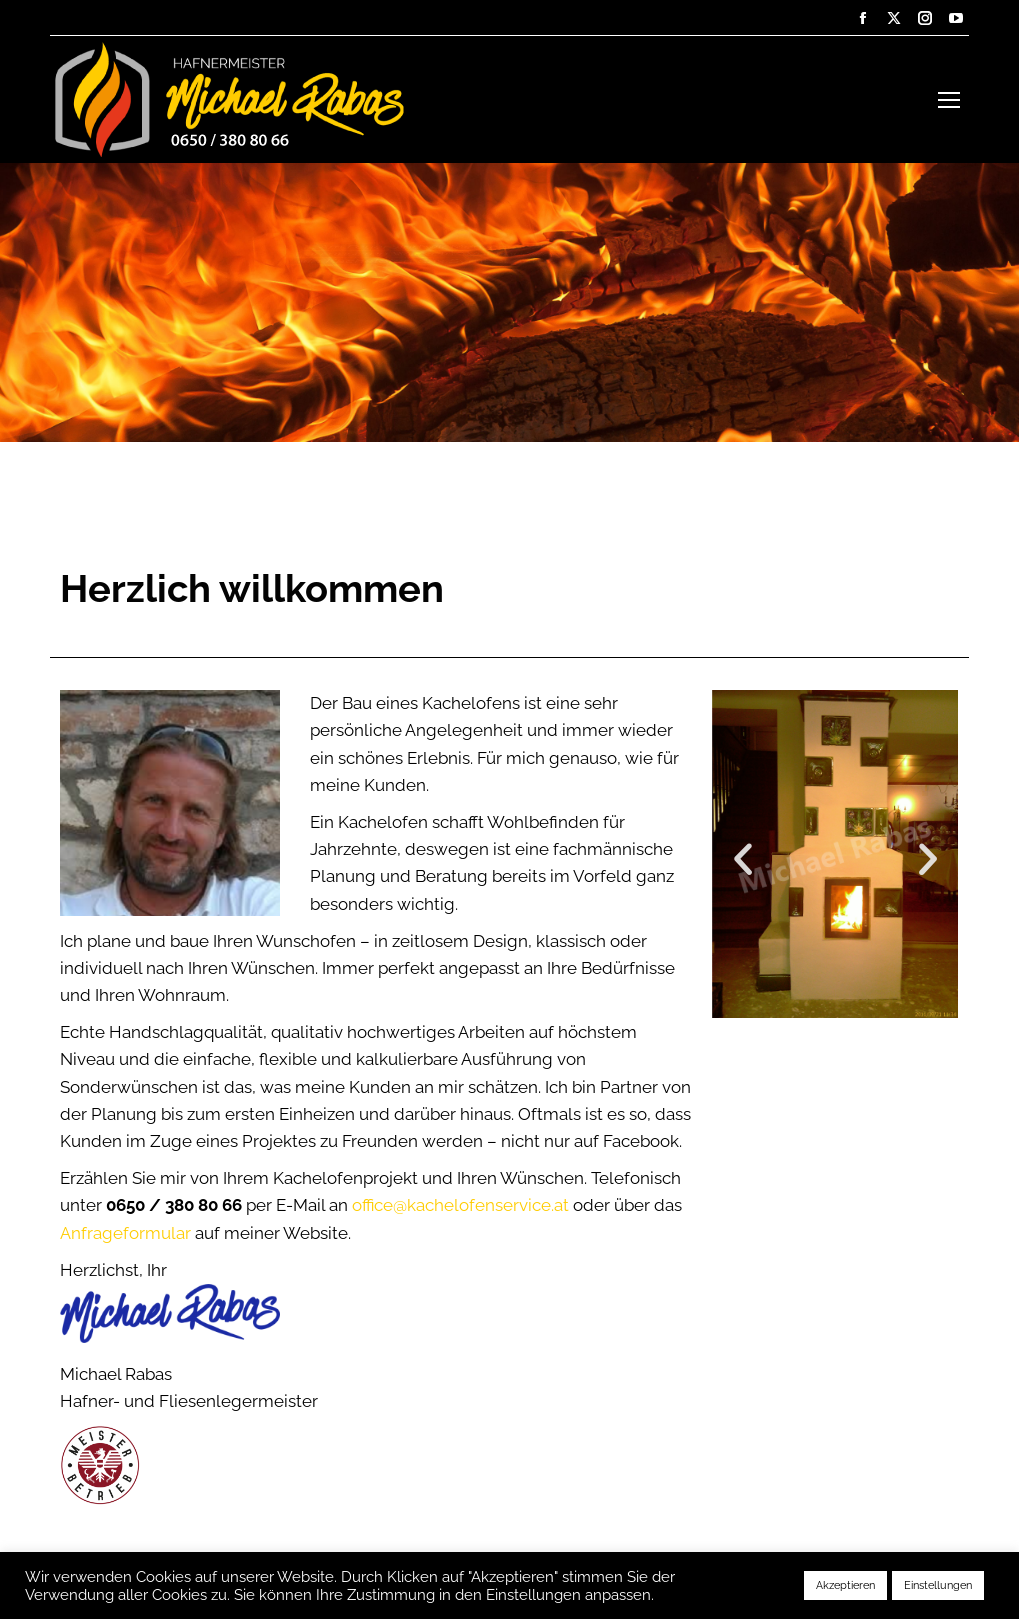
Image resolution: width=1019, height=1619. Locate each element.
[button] (743, 859)
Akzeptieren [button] (845, 1585)
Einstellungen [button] (938, 1585)
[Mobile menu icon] (949, 100)
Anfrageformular (125, 1233)
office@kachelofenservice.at (460, 1205)
